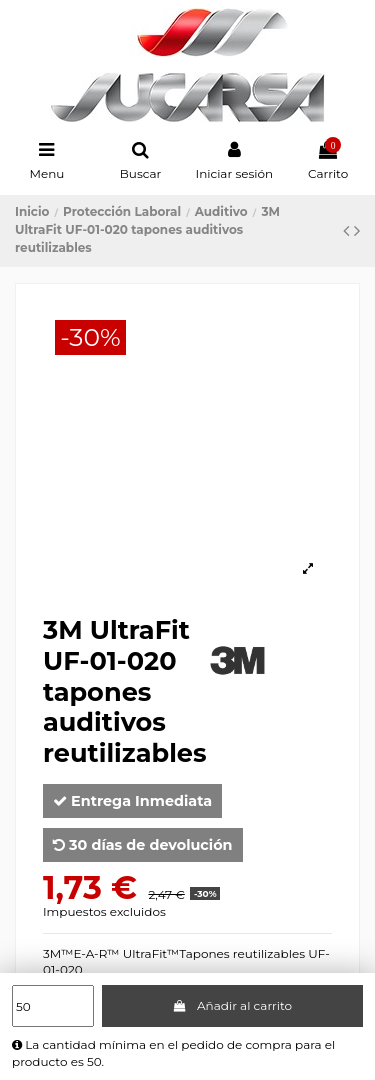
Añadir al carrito (232, 1005)
